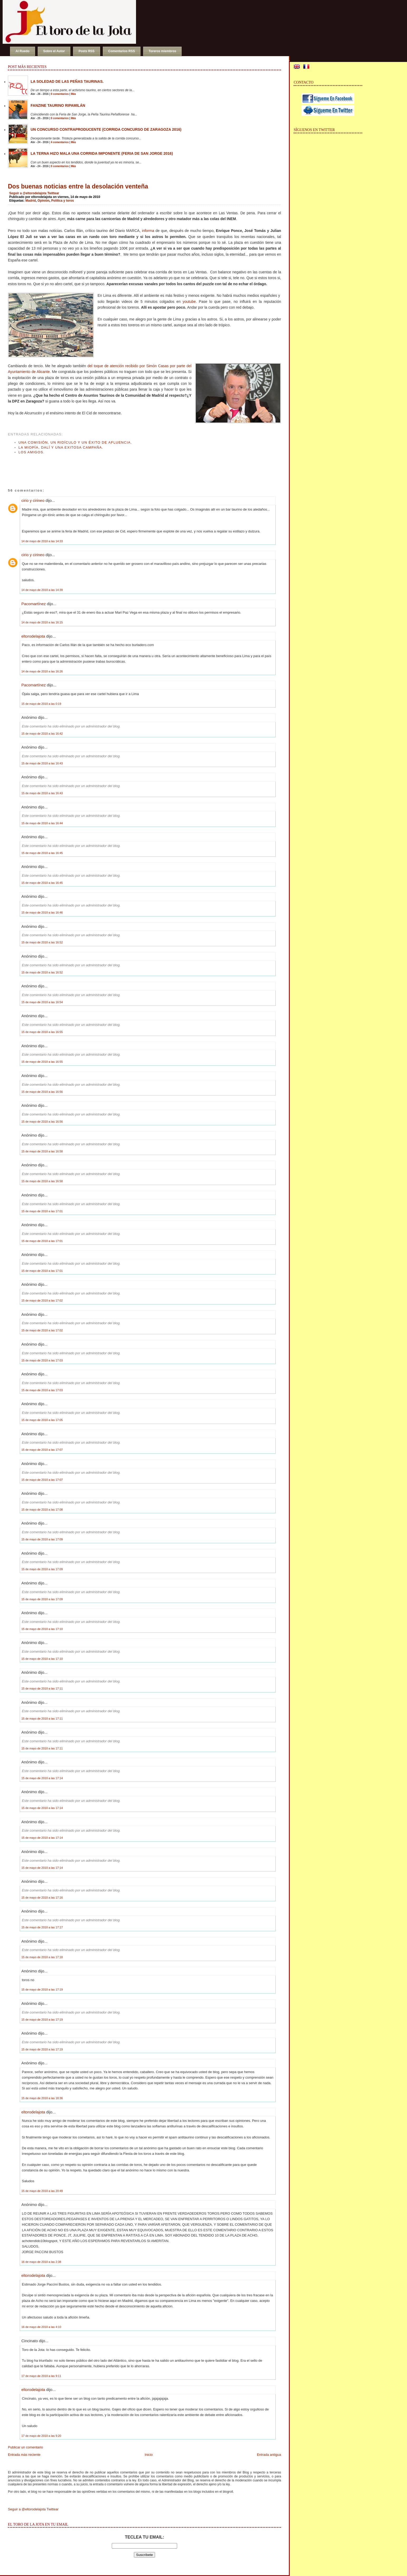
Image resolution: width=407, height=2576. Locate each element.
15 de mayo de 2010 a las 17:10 (42, 1629)
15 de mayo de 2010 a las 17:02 (42, 1300)
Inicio (149, 2455)
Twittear (53, 193)
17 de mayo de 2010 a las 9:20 (41, 2435)
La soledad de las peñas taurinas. (67, 81)
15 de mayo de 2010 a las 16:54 (42, 1002)
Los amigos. (31, 452)
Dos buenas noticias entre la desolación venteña (78, 186)
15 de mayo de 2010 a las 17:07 (42, 1449)
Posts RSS (87, 51)
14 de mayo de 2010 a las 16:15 (42, 622)
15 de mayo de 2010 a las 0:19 (41, 703)
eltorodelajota (33, 636)
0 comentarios (60, 94)
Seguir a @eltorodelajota (27, 193)
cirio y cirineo (33, 500)
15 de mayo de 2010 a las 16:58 (42, 1151)
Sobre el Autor (54, 51)
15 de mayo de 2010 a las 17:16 (42, 1897)
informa (148, 231)
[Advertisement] (69, 466)
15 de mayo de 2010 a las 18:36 (42, 2098)
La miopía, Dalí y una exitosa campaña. (60, 447)
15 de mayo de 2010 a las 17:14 (42, 1778)
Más (73, 94)
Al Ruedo (23, 51)
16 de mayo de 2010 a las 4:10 (41, 2326)
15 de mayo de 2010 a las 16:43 (42, 763)
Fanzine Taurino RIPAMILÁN (58, 105)
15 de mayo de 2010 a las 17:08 (42, 1509)
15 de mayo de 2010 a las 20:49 (42, 2190)
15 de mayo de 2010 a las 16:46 (42, 912)
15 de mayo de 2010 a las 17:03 (42, 1360)
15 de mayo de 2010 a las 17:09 (42, 1539)
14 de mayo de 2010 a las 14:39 (42, 589)
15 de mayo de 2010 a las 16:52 (42, 942)
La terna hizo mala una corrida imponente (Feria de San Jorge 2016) (102, 153)
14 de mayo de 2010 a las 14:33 (42, 541)
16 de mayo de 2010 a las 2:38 (41, 2261)
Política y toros (62, 200)
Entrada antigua (269, 2455)
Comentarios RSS (121, 51)
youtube (189, 301)
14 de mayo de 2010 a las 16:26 (42, 671)
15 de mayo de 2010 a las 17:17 (42, 1927)
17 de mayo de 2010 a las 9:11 (41, 2376)
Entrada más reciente (24, 2455)
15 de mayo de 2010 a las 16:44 (42, 823)
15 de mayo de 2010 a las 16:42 (42, 733)
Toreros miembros (162, 51)
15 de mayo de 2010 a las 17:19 (42, 1989)
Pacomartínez (33, 603)
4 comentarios (60, 142)
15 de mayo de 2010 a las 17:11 (42, 1688)
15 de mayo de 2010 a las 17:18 (42, 1957)
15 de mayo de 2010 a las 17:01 (42, 1211)
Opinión (43, 200)
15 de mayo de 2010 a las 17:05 (42, 1420)
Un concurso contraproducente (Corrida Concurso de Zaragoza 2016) (106, 129)
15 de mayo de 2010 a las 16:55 (42, 1032)
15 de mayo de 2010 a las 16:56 (42, 1091)
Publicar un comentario (25, 2447)
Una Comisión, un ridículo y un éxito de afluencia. (75, 442)
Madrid (30, 200)
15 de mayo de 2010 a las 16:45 (42, 853)
